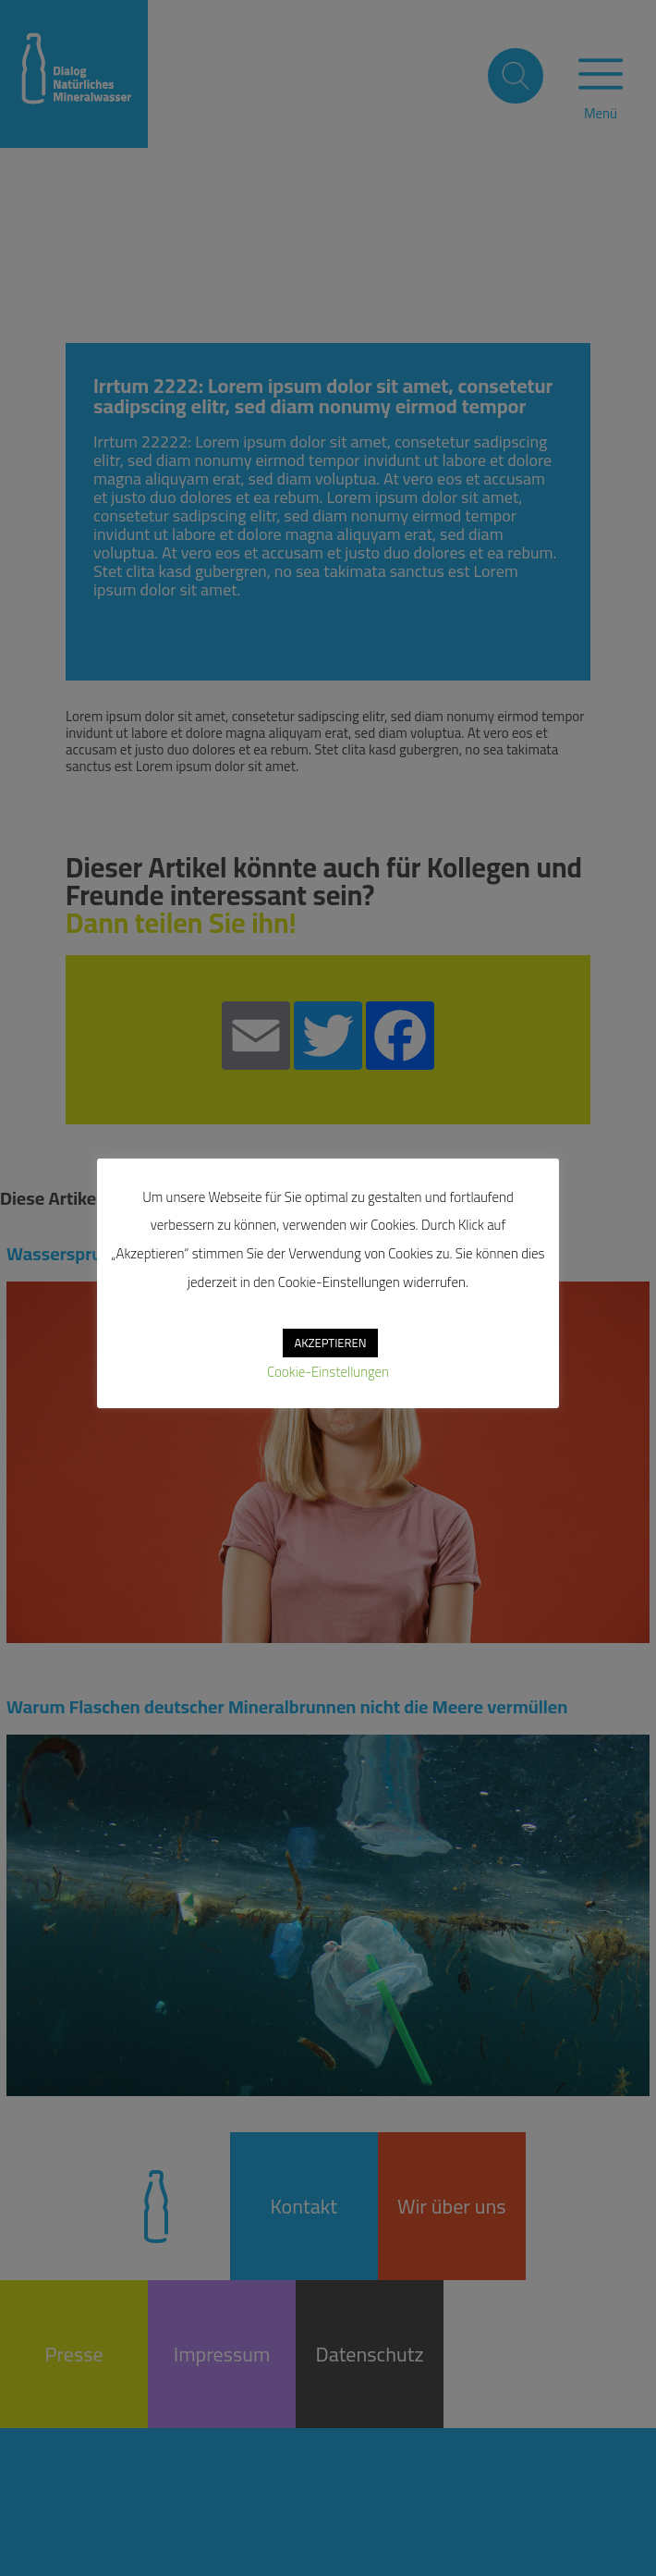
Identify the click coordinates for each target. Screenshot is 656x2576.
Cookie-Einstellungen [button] (328, 1371)
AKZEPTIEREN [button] (330, 1342)
